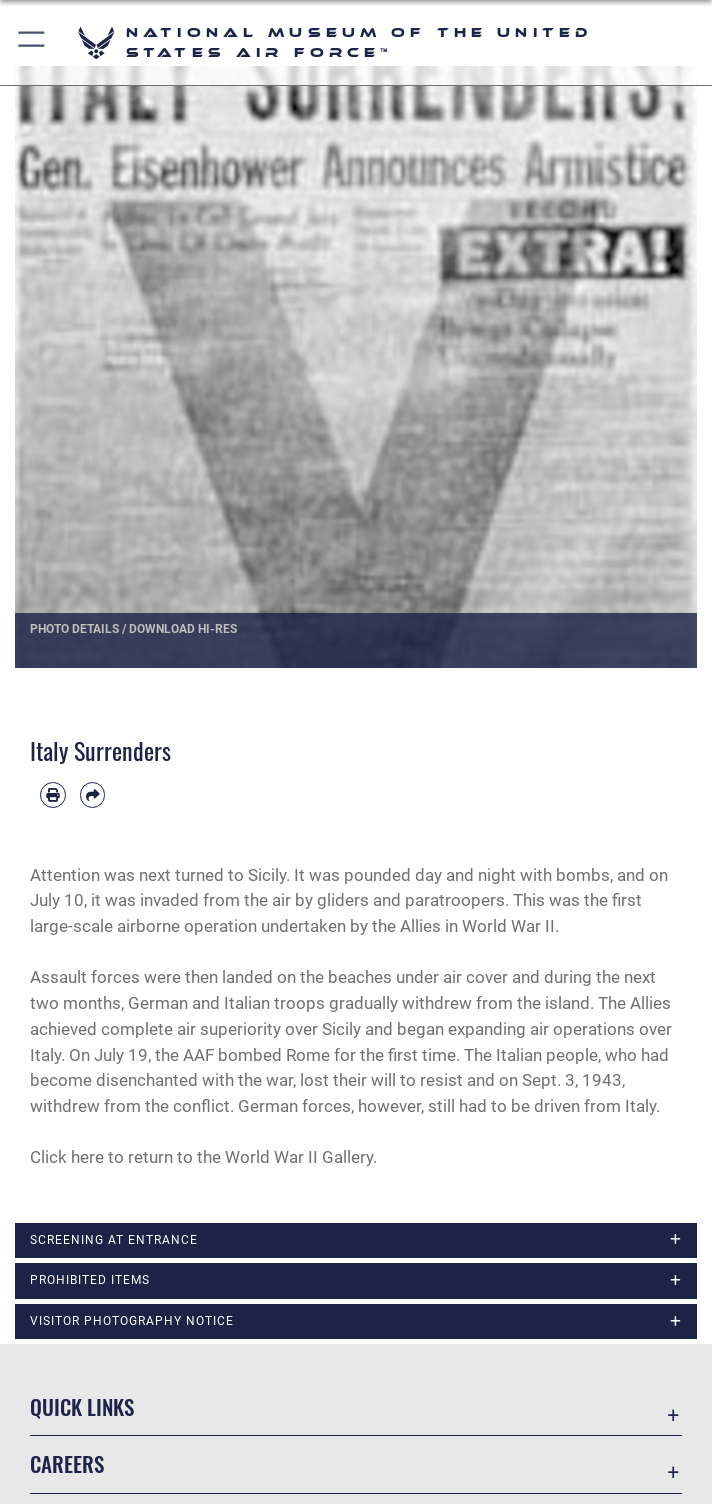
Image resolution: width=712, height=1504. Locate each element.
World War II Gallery (299, 1157)
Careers (67, 1463)
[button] (32, 42)
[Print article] (53, 795)
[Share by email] (93, 795)
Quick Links (82, 1406)
